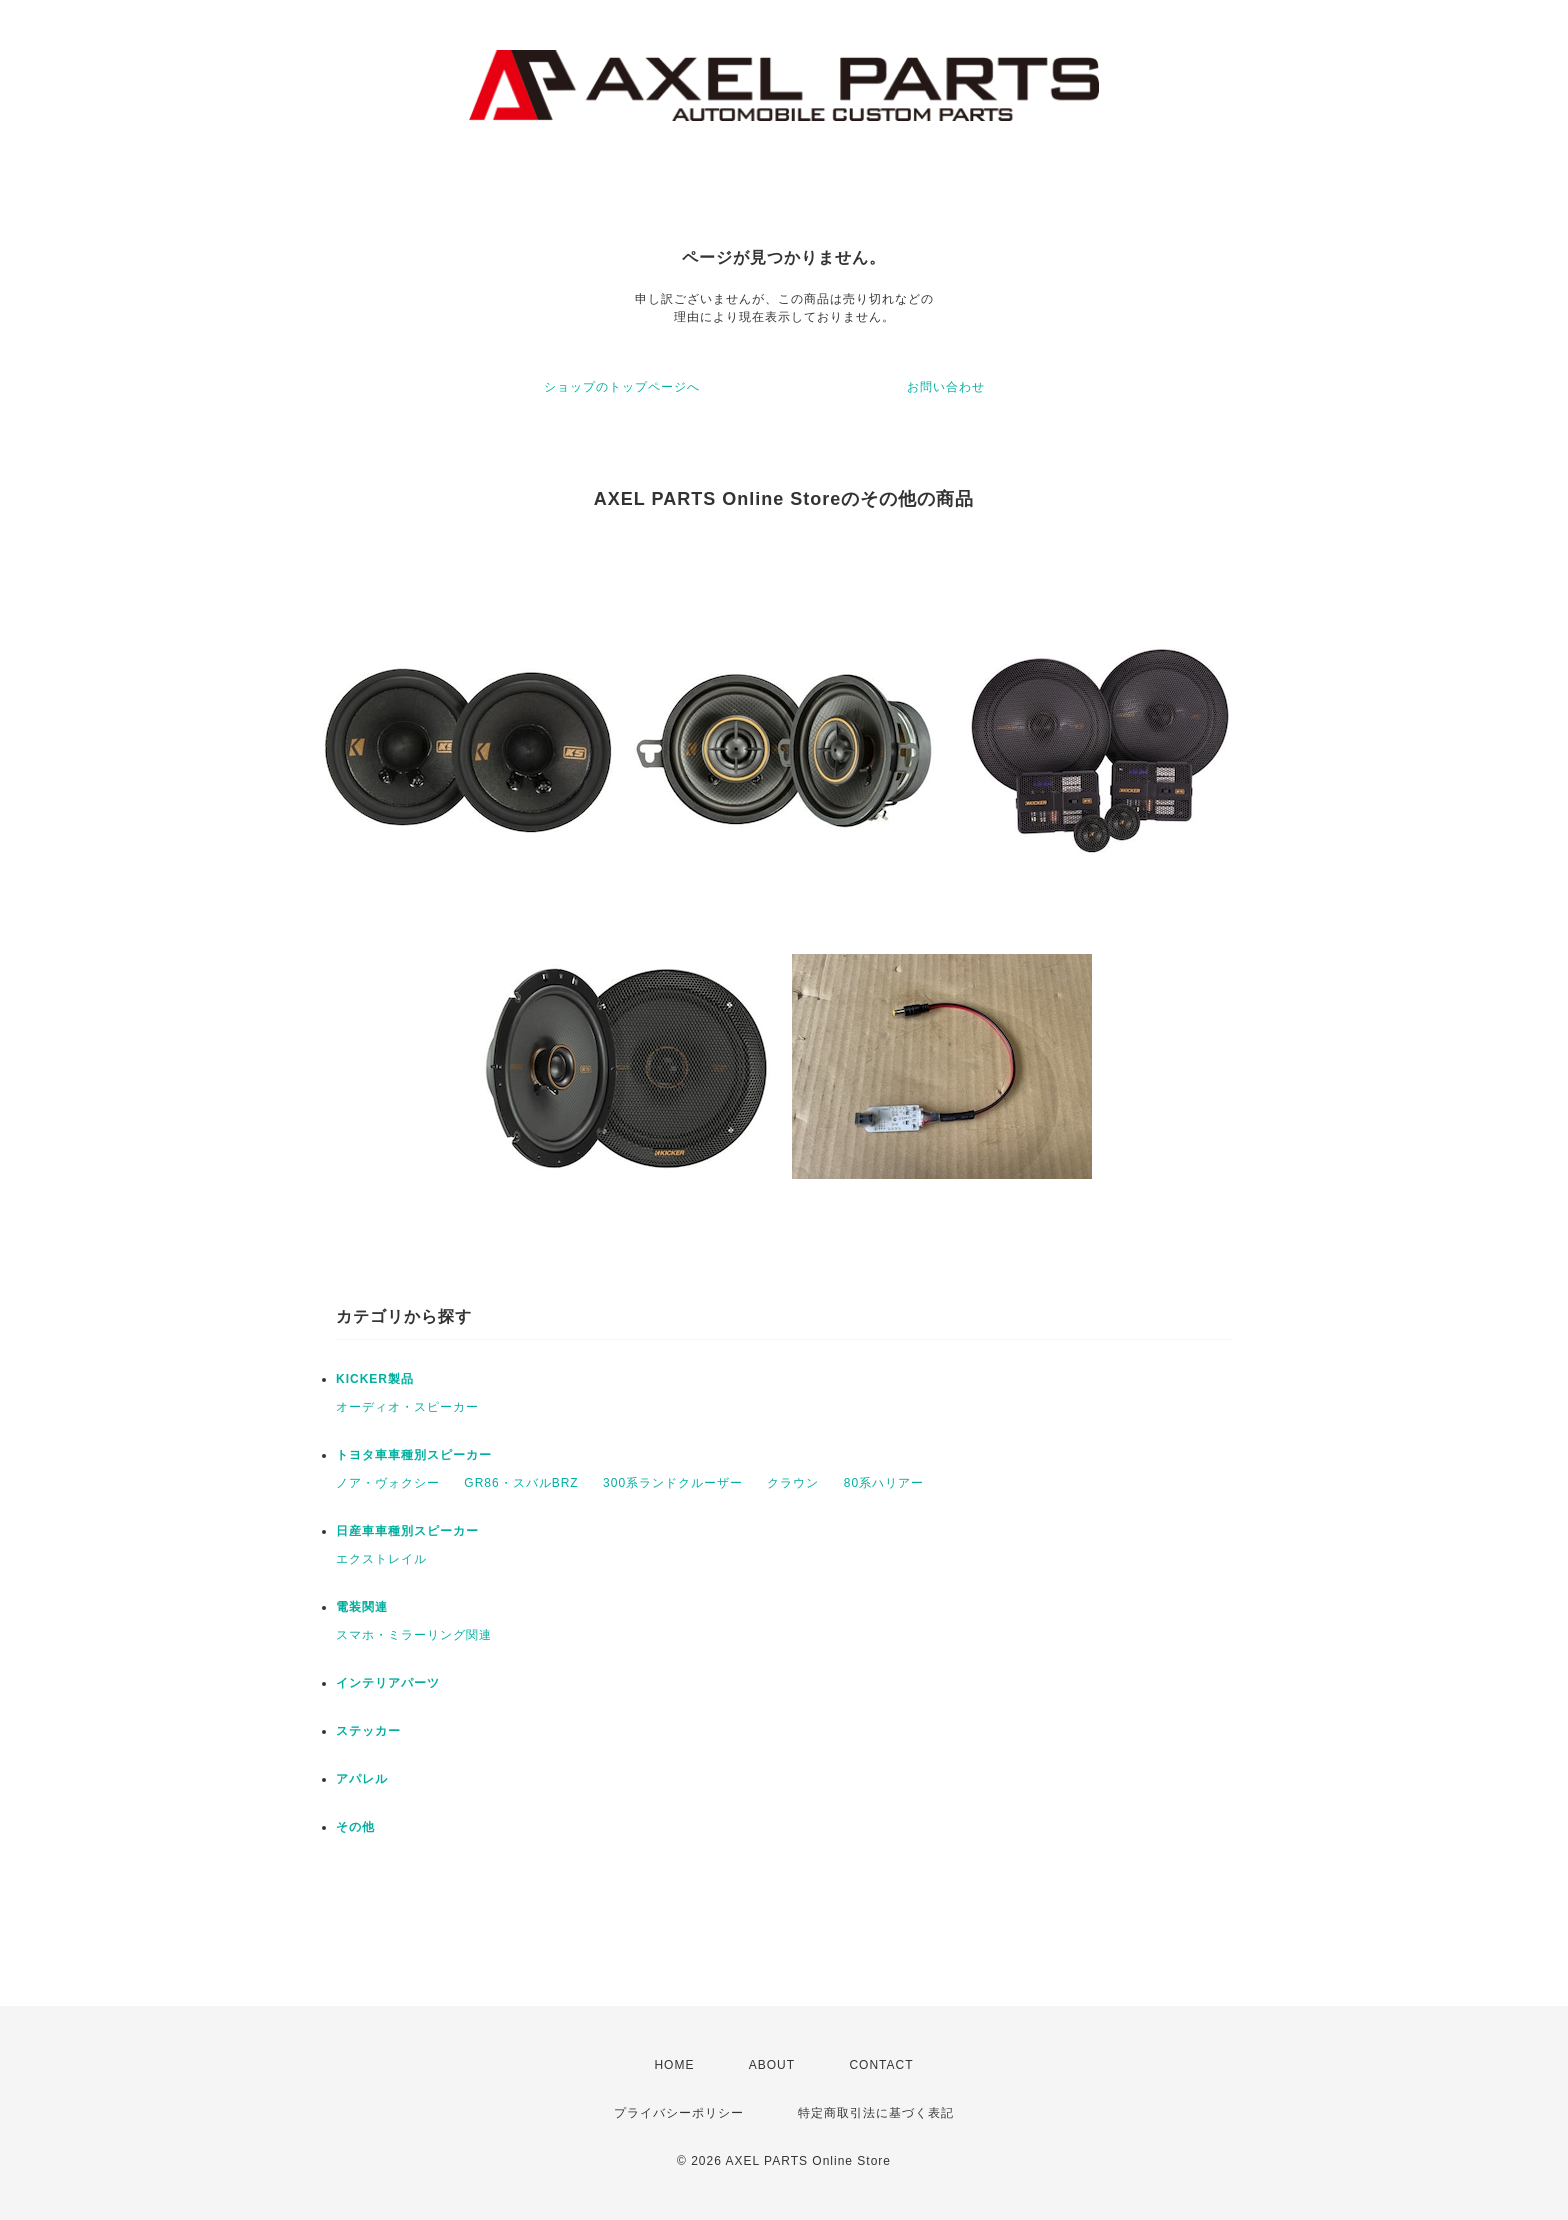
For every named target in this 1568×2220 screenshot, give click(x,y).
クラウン (793, 1483)
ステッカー (368, 1731)
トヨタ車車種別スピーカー (414, 1455)
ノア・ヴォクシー (388, 1483)
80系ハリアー (884, 1483)
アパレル (362, 1779)
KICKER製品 (375, 1379)
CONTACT (881, 2065)
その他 (355, 1827)
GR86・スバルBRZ (521, 1483)
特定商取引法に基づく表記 (876, 2113)
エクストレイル (381, 1559)
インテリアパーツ (388, 1683)
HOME (674, 2065)
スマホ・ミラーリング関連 (414, 1635)
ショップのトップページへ (622, 387)
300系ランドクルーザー (673, 1483)
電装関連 (362, 1607)
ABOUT (772, 2065)
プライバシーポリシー (679, 2113)
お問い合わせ (946, 387)
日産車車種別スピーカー (407, 1531)
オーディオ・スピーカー (407, 1407)
